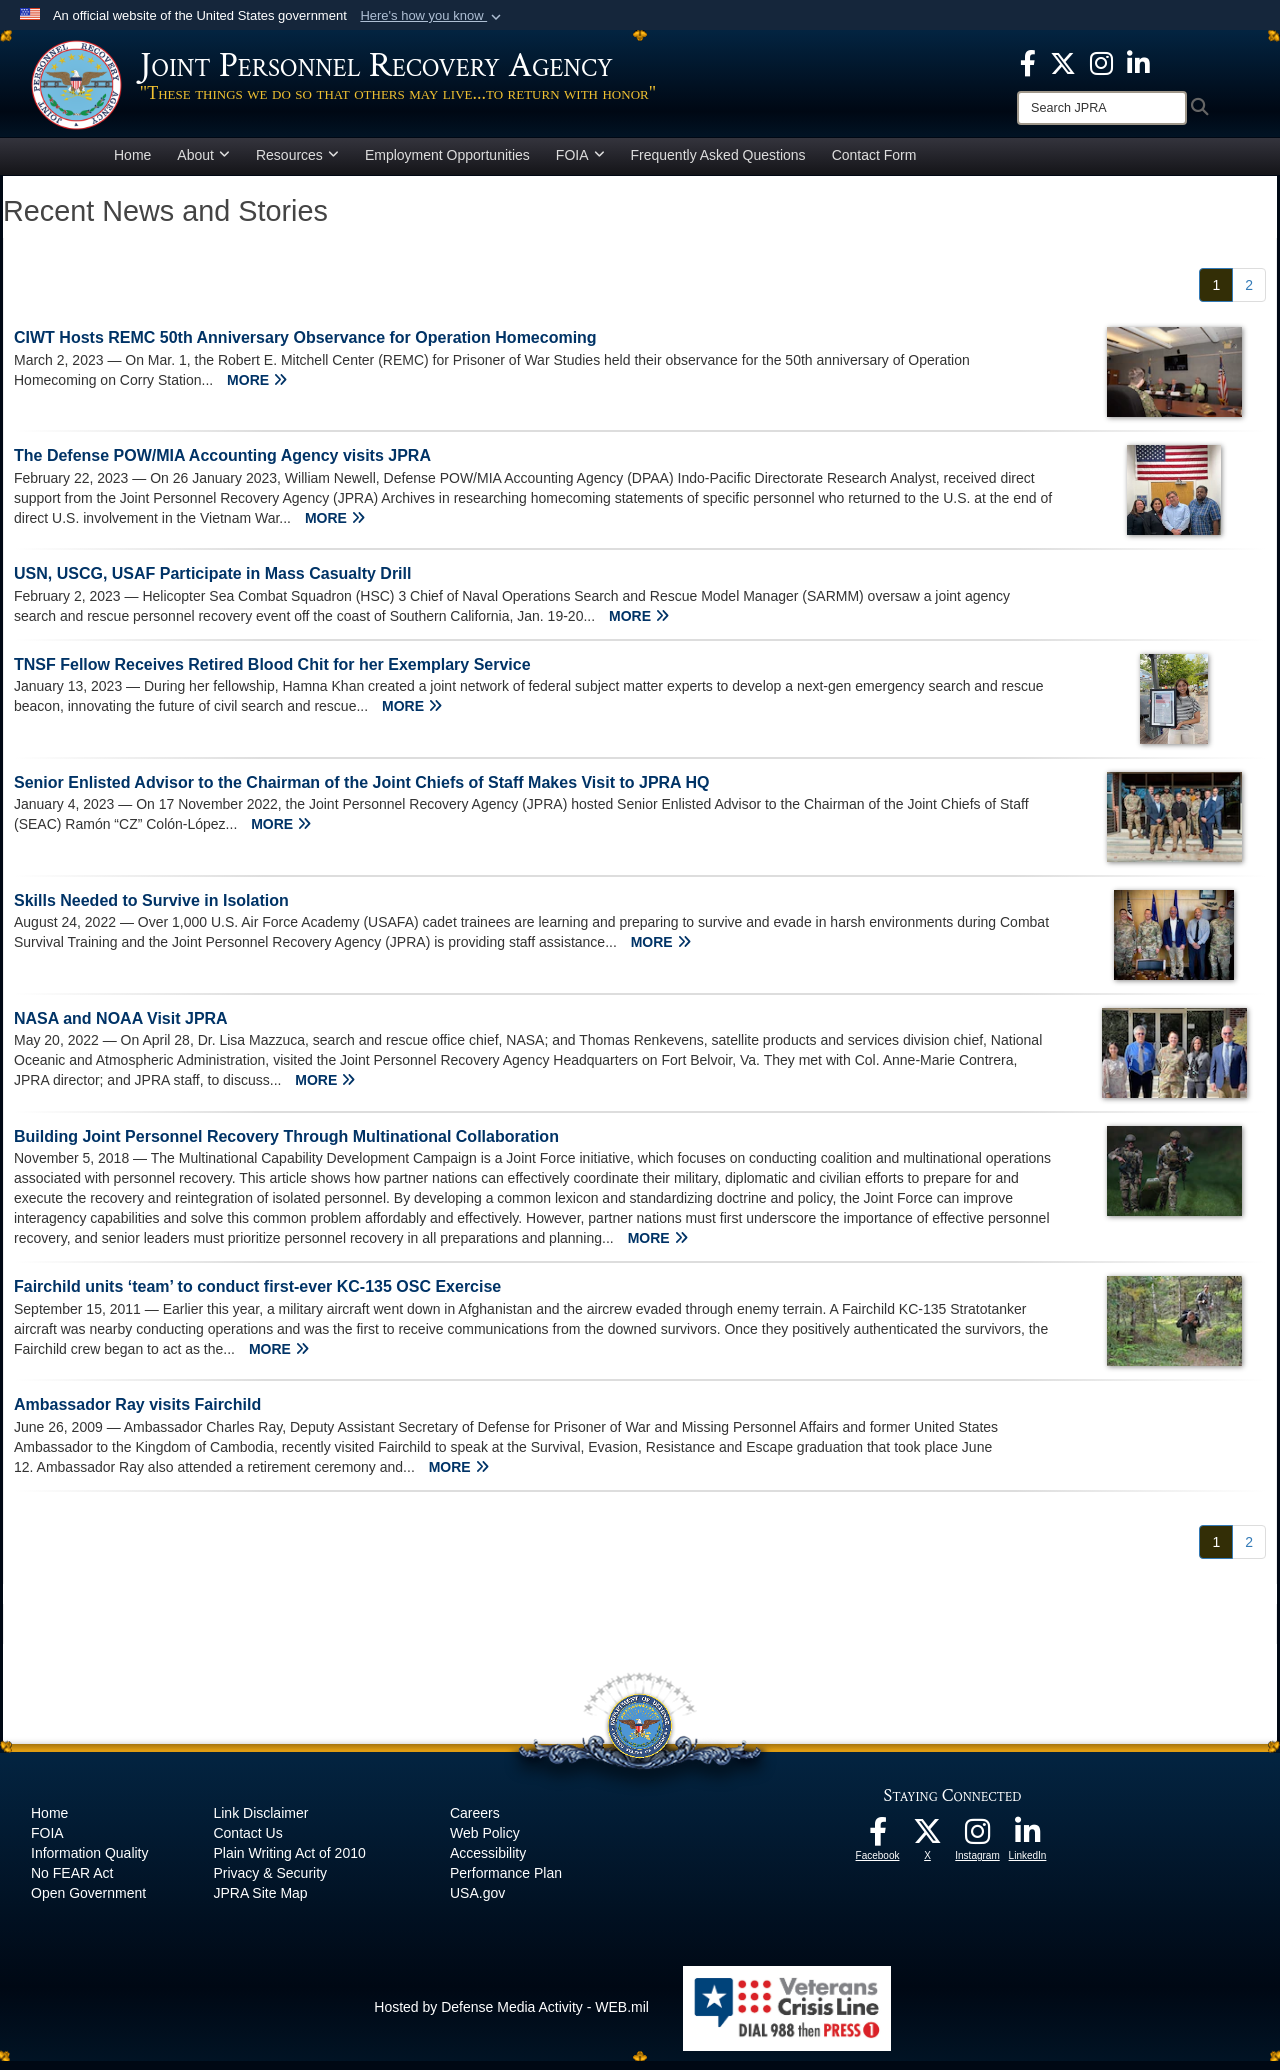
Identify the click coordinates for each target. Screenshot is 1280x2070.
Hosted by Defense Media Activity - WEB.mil (511, 2016)
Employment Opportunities (447, 164)
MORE (257, 389)
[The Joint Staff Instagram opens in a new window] (1101, 62)
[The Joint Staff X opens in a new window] (1063, 62)
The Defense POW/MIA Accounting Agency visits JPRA (222, 464)
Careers (475, 1822)
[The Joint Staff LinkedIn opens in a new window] (1138, 62)
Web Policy (485, 1842)
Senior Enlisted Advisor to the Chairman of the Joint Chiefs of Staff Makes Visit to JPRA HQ (362, 791)
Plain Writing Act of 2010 (289, 1862)
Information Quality (90, 1862)
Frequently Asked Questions (718, 164)
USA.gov (477, 1902)
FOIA (580, 164)
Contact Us (247, 1842)
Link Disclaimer (260, 1822)
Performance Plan (506, 1882)
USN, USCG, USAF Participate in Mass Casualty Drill (212, 582)
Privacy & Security (270, 1882)
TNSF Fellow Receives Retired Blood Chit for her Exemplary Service (272, 673)
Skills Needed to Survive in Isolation (151, 909)
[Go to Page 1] (1216, 294)
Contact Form (874, 164)
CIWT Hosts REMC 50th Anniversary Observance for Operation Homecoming (305, 346)
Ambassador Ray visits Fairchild (137, 1413)
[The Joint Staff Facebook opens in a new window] (1028, 62)
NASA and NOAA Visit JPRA (121, 1027)
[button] (432, 16)
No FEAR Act (72, 1882)
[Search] (1102, 108)
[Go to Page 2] (1249, 294)
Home (132, 164)
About (203, 164)
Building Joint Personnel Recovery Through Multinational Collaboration (286, 1145)
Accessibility (488, 1862)
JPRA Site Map (260, 1902)
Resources (297, 164)
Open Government (88, 1902)
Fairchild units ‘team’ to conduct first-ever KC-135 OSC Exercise (257, 1295)
